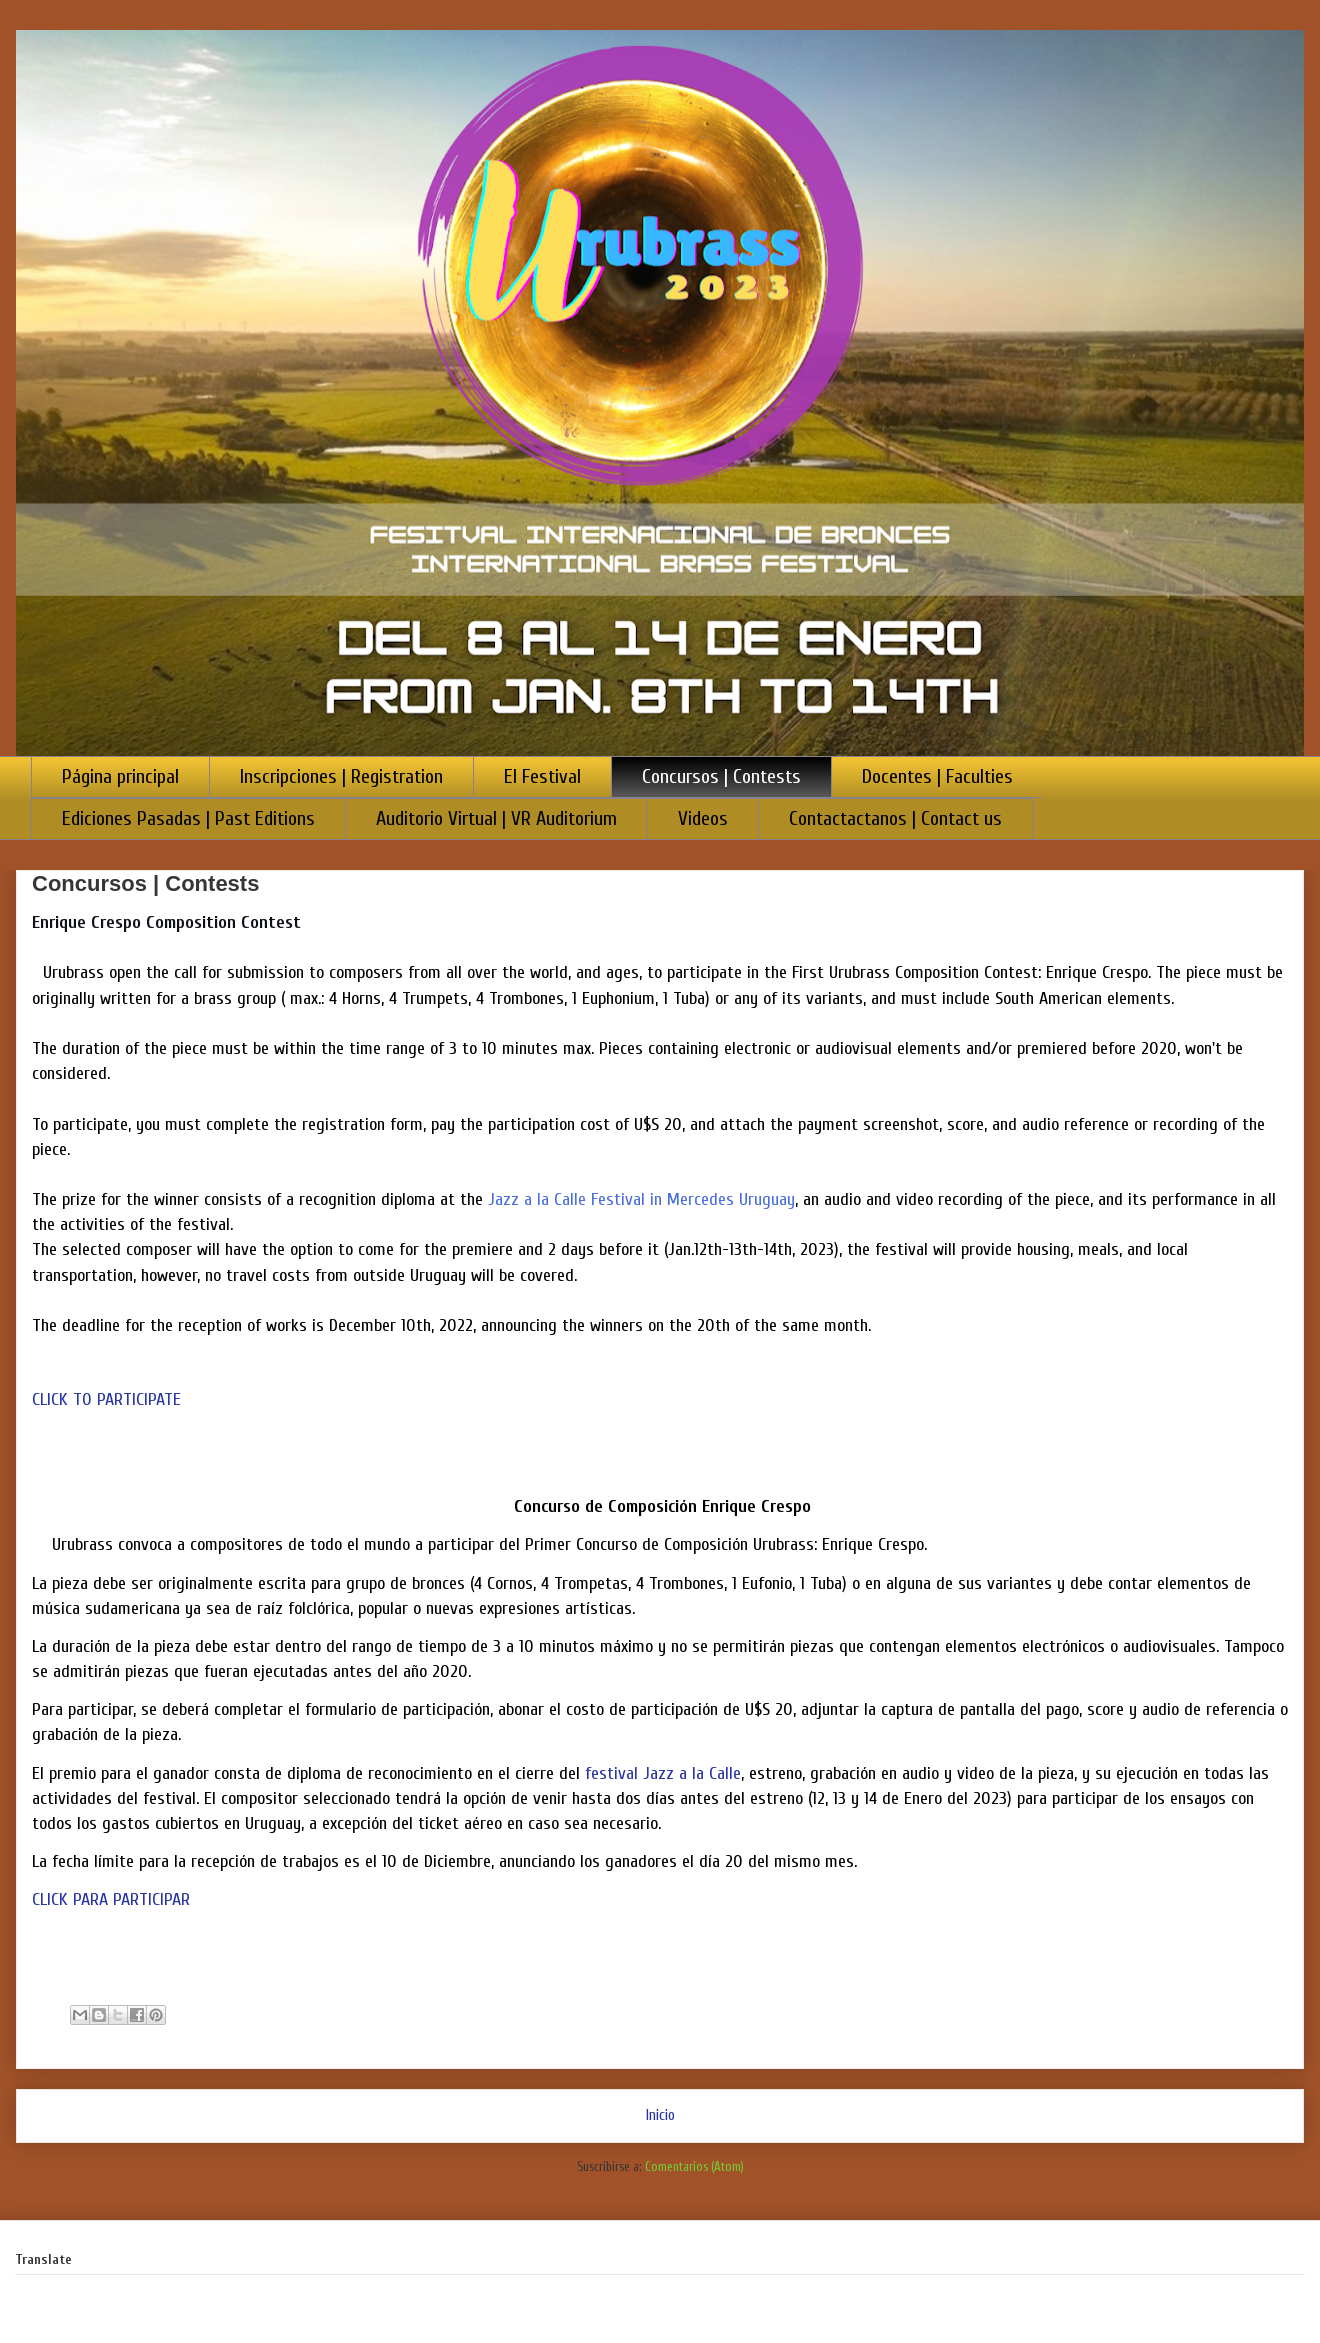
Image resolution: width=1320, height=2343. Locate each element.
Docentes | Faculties (937, 776)
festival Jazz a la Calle (663, 1773)
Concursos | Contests (721, 776)
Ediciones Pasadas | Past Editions (188, 818)
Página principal (120, 776)
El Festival (542, 776)
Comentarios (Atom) (694, 2166)
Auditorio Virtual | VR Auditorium (496, 818)
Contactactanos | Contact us (895, 818)
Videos (703, 818)
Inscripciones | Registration (341, 776)
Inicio (660, 2115)
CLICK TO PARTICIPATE (106, 1399)
